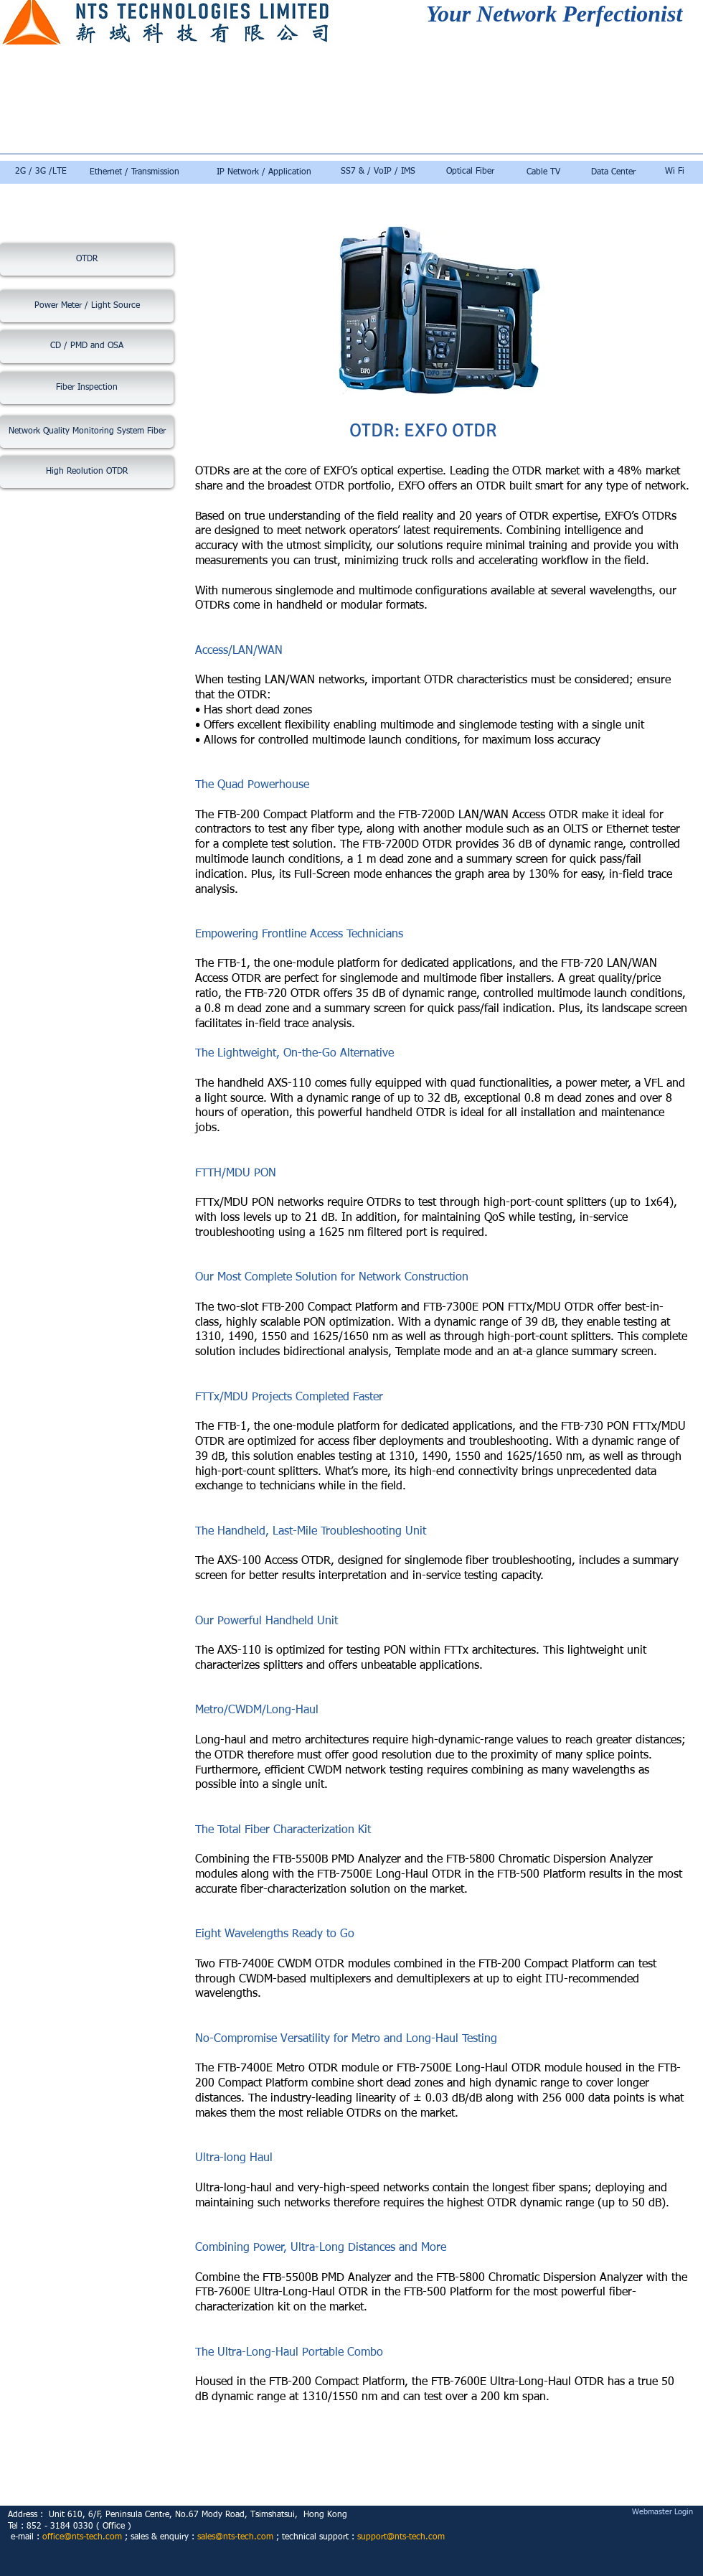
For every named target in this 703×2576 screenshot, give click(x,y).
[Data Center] (613, 172)
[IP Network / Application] (264, 172)
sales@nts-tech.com (235, 2537)
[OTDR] (87, 259)
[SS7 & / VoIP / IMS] (378, 172)
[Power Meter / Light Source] (87, 306)
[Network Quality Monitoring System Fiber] (87, 432)
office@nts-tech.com (82, 2537)
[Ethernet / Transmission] (134, 172)
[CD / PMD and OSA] (87, 346)
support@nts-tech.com (401, 2537)
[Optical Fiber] (470, 172)
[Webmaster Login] (662, 2512)
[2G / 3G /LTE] (41, 172)
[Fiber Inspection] (87, 388)
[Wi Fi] (674, 172)
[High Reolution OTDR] (87, 472)
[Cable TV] (543, 172)
